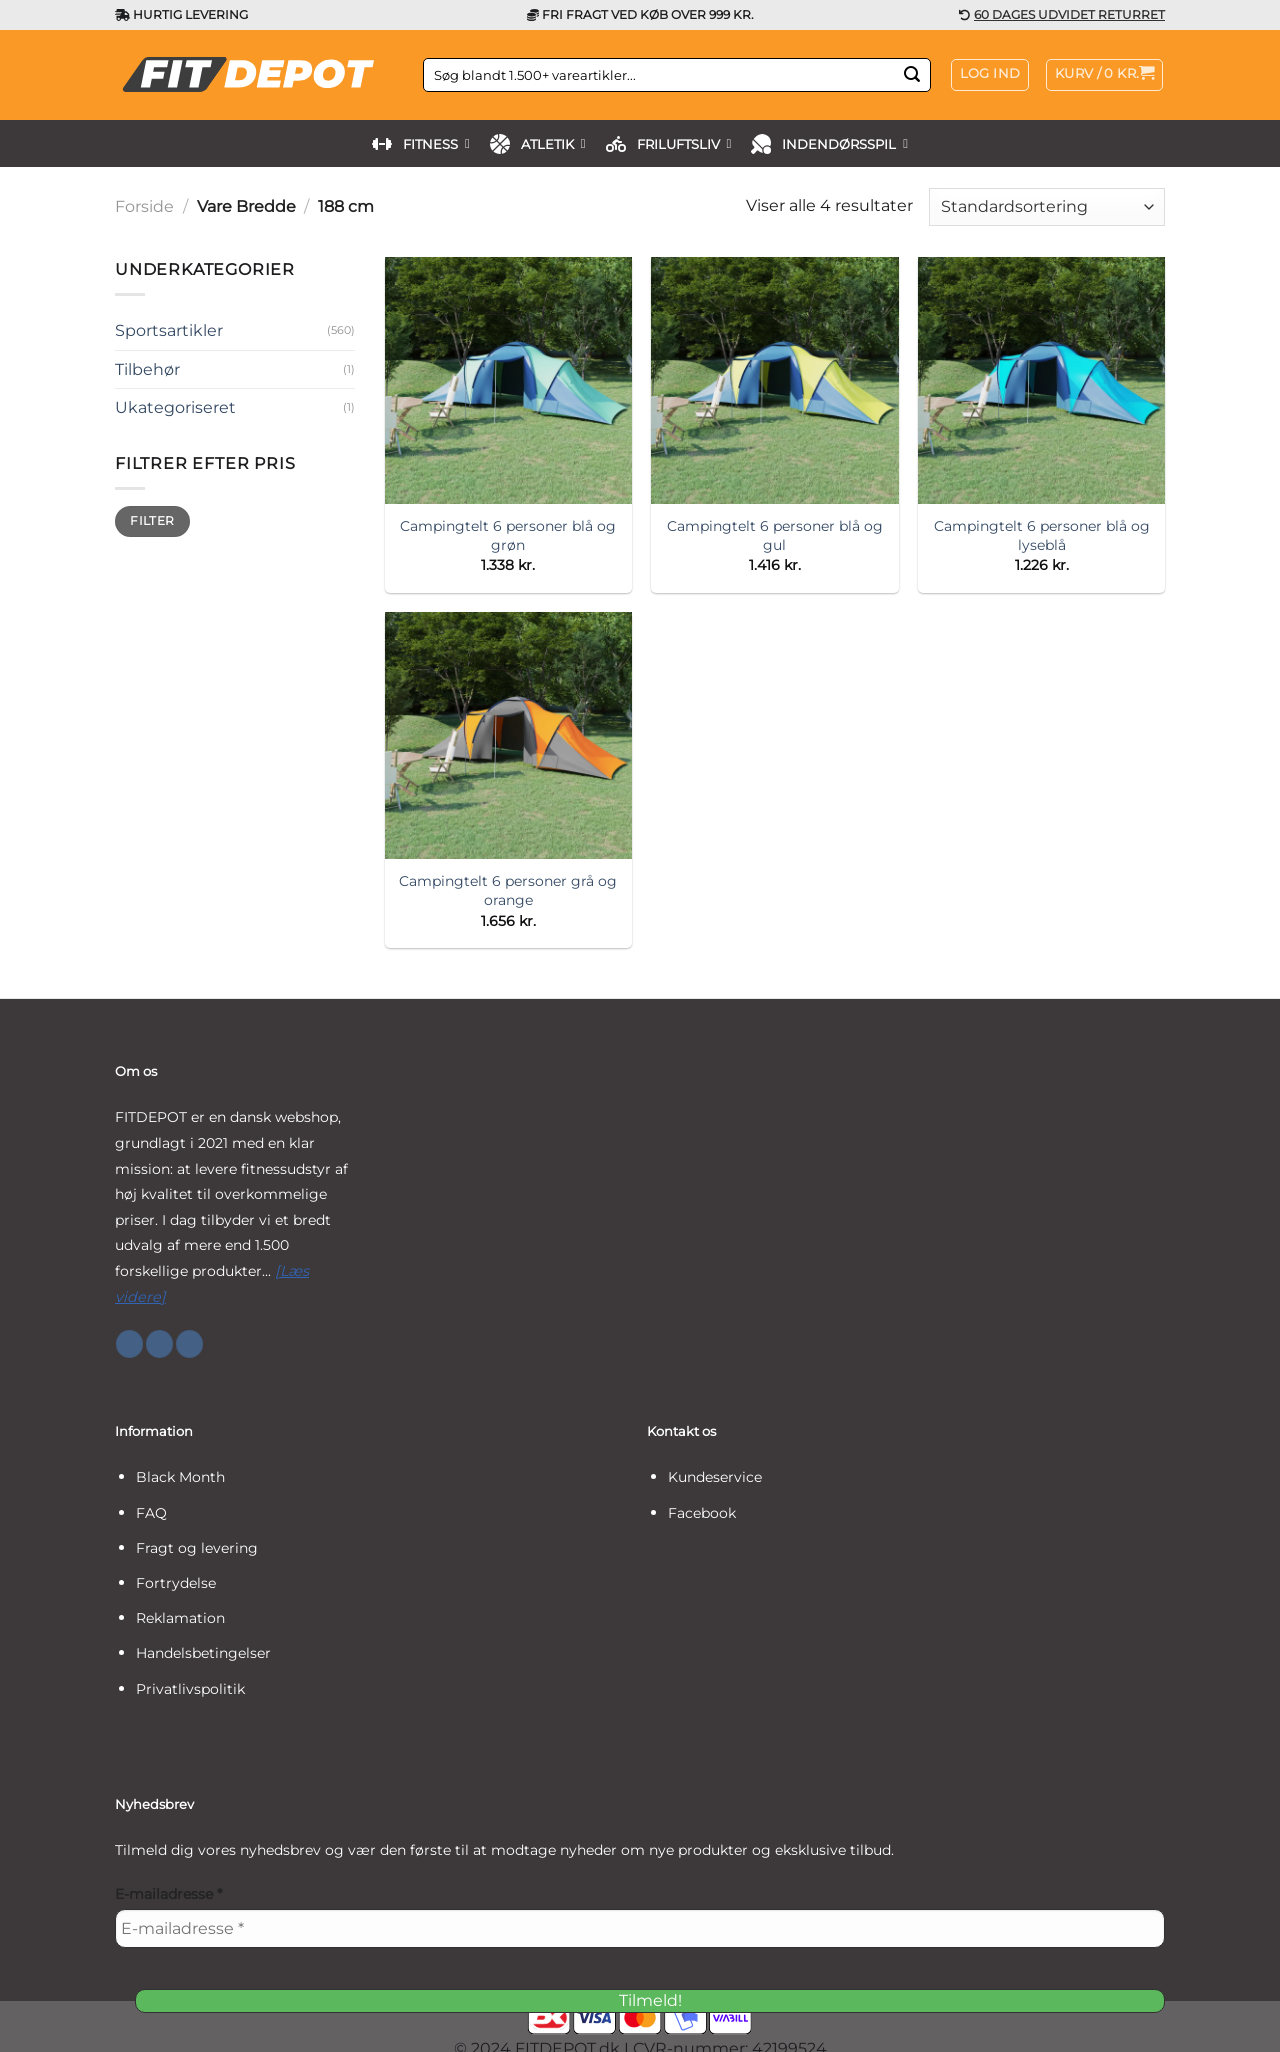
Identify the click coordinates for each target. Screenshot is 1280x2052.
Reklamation (180, 1618)
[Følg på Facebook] (129, 1344)
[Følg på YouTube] (189, 1344)
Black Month (180, 1477)
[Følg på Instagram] (159, 1344)
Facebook (702, 1513)
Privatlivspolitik (190, 1689)
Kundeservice (715, 1477)
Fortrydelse (176, 1583)
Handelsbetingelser (203, 1653)
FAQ (151, 1513)
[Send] (912, 75)
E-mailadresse (168, 1894)
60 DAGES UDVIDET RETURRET (1069, 14)
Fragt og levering (197, 1548)
